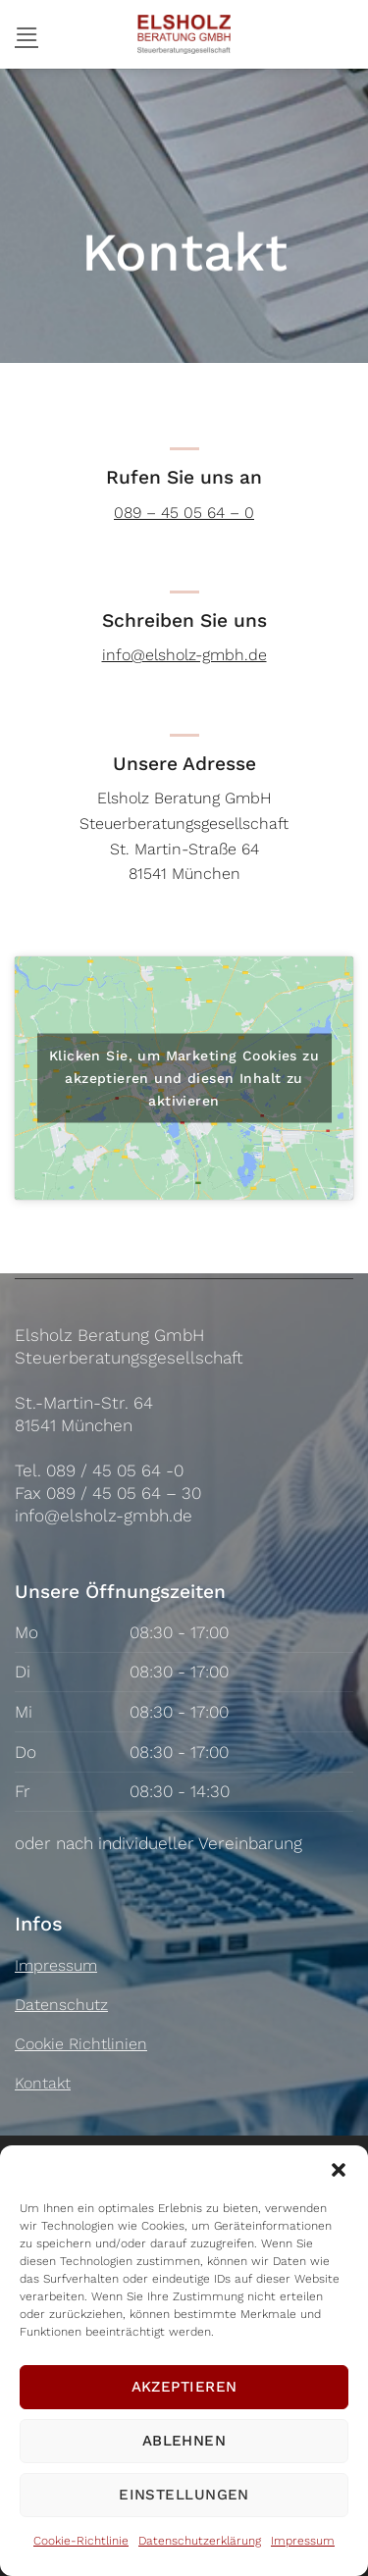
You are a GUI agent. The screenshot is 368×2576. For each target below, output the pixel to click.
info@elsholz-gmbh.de (184, 654)
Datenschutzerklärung (199, 2541)
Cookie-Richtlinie (81, 2541)
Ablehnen (184, 2440)
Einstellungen (184, 2494)
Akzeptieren (184, 2387)
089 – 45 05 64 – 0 (184, 512)
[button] (338, 2170)
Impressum (303, 2541)
